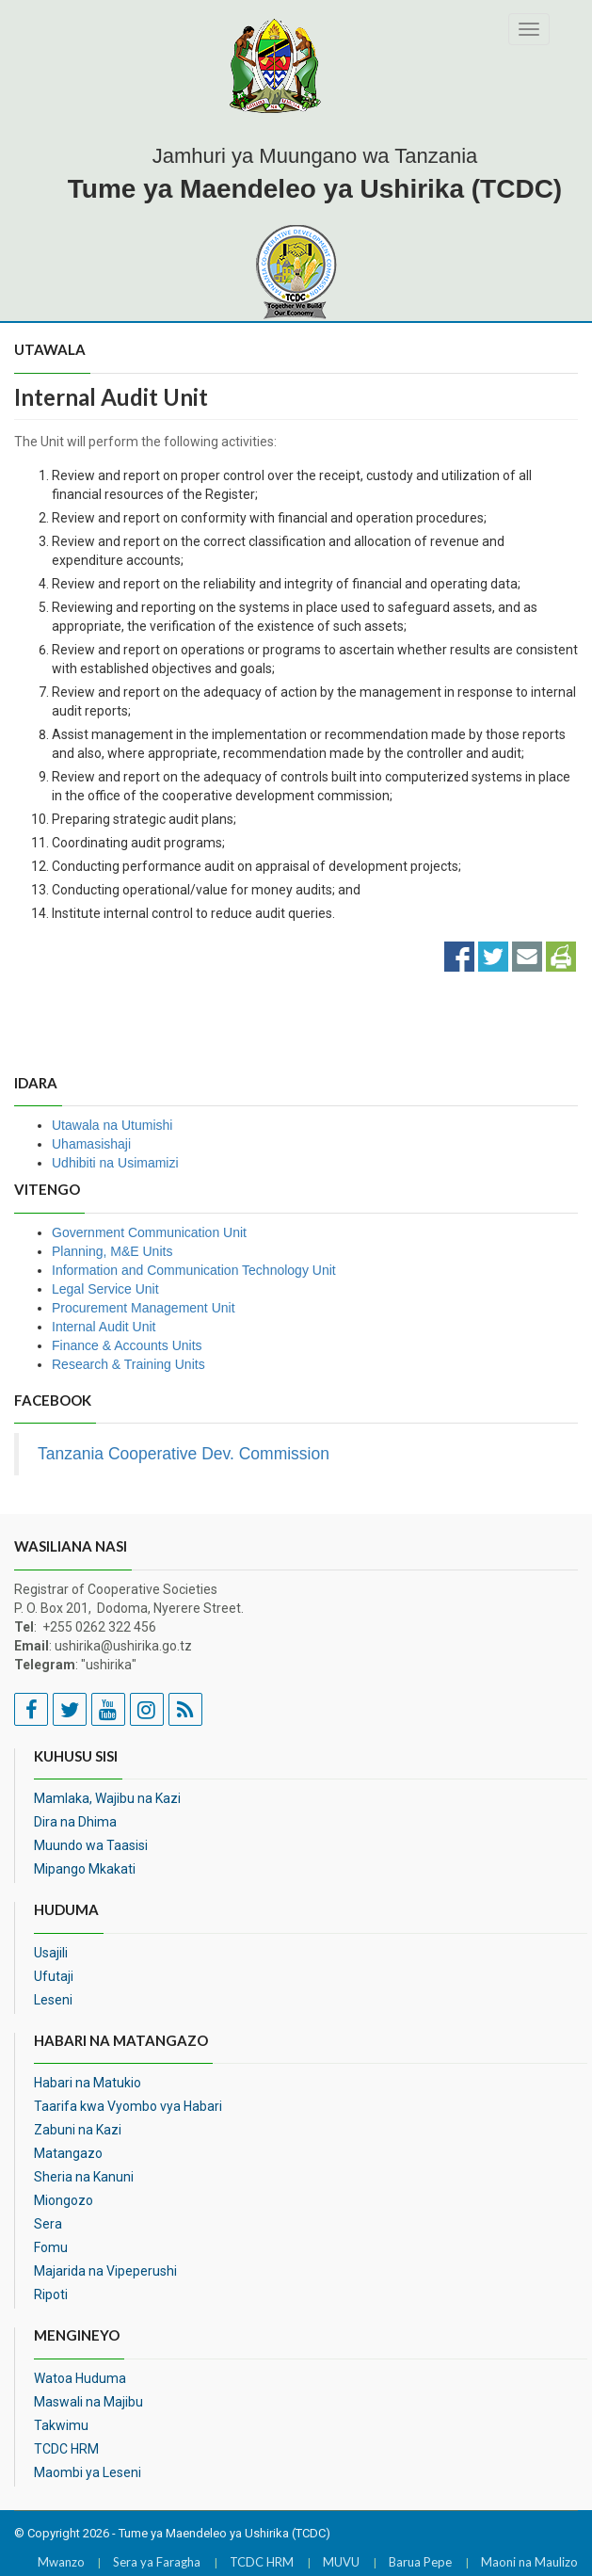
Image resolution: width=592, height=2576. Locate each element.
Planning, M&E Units (112, 1251)
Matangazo (68, 2153)
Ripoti (51, 2294)
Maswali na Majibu (88, 2401)
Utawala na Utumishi (112, 1125)
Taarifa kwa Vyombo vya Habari (128, 2106)
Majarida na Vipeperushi (105, 2270)
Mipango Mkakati (85, 1868)
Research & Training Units (128, 1364)
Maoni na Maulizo (529, 2561)
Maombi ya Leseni (87, 2472)
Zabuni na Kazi (77, 2129)
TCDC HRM (66, 2448)
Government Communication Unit (149, 1232)
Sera (48, 2223)
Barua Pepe (420, 2561)
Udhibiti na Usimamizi (115, 1162)
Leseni (53, 1999)
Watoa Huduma (80, 2378)
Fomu (51, 2247)
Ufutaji (53, 1976)
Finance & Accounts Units (127, 1345)
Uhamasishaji (91, 1143)
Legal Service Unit (105, 1288)
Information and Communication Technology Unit (194, 1270)
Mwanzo (61, 2561)
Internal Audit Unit (104, 1326)
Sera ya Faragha (156, 2561)
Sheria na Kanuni (84, 2176)
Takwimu (61, 2425)
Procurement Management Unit (143, 1307)
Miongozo (63, 2200)
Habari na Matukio (87, 2082)
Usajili (51, 1952)
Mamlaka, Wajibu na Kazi (107, 1798)
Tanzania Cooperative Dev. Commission (183, 1453)
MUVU (341, 2561)
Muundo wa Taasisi (91, 1845)
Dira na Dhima (75, 1821)
